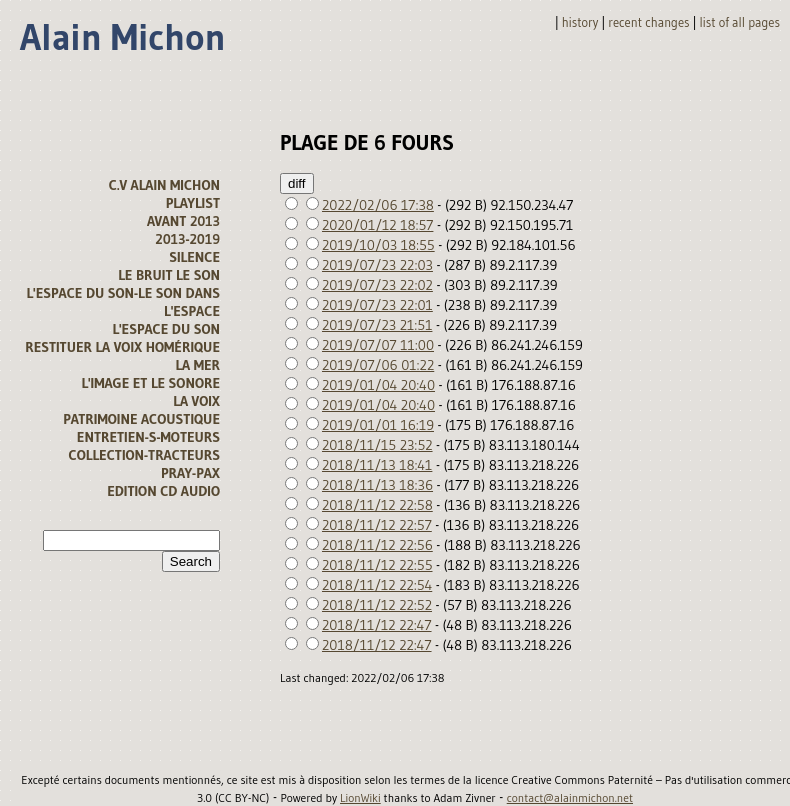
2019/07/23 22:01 (377, 305)
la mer (197, 365)
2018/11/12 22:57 (377, 525)
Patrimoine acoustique (141, 419)
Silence (194, 257)
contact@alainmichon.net (570, 798)
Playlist (193, 203)
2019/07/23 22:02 (377, 285)
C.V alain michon (164, 185)
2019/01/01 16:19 (378, 425)
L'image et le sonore (150, 383)
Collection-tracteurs (144, 455)
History (580, 22)
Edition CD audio (163, 491)
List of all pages (740, 22)
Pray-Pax (190, 473)
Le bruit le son (169, 275)
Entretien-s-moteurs (148, 437)
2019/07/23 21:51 (377, 325)
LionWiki (360, 798)
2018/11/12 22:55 (377, 565)
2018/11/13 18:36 (377, 485)
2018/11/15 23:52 (377, 445)
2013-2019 (187, 239)
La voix (196, 401)
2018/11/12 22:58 (377, 505)
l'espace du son (166, 329)
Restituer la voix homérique (122, 347)
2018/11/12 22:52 (377, 605)
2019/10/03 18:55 (378, 245)
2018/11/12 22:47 (377, 625)
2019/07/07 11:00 (378, 345)
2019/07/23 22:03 (377, 265)
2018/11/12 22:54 (377, 585)
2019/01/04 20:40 (378, 385)
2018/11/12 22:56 (377, 545)
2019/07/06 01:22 (378, 365)
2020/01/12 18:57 (377, 225)
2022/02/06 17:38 (378, 205)
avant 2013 (183, 221)
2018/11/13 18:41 (377, 465)
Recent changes (648, 22)
